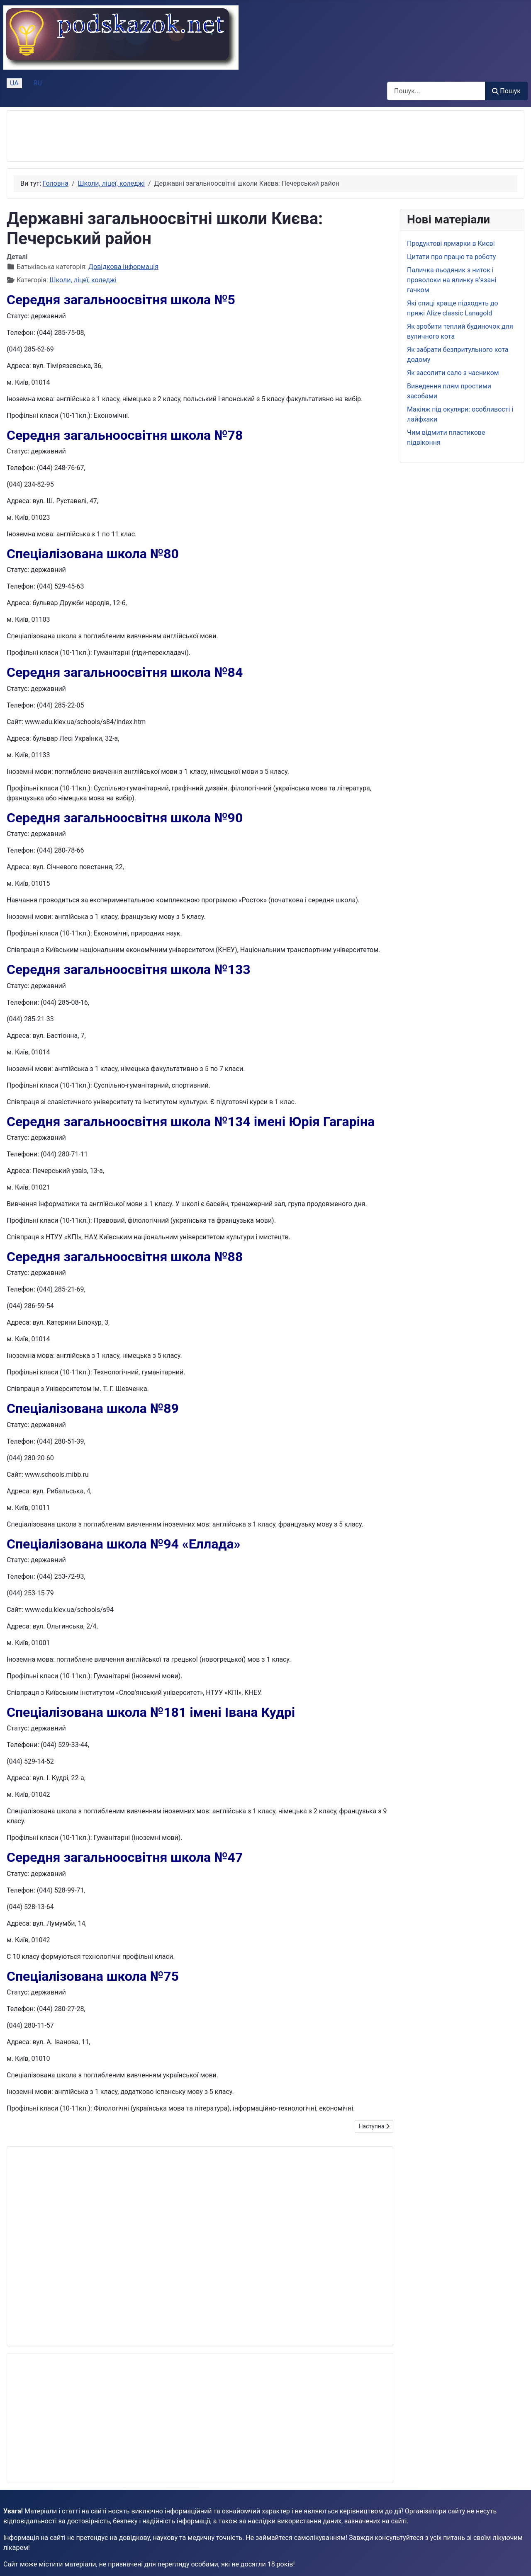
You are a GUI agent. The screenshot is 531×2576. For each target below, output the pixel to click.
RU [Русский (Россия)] (38, 83)
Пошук (506, 91)
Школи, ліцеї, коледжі (83, 280)
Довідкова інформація (123, 267)
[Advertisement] (165, 136)
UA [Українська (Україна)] (14, 83)
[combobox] (436, 91)
